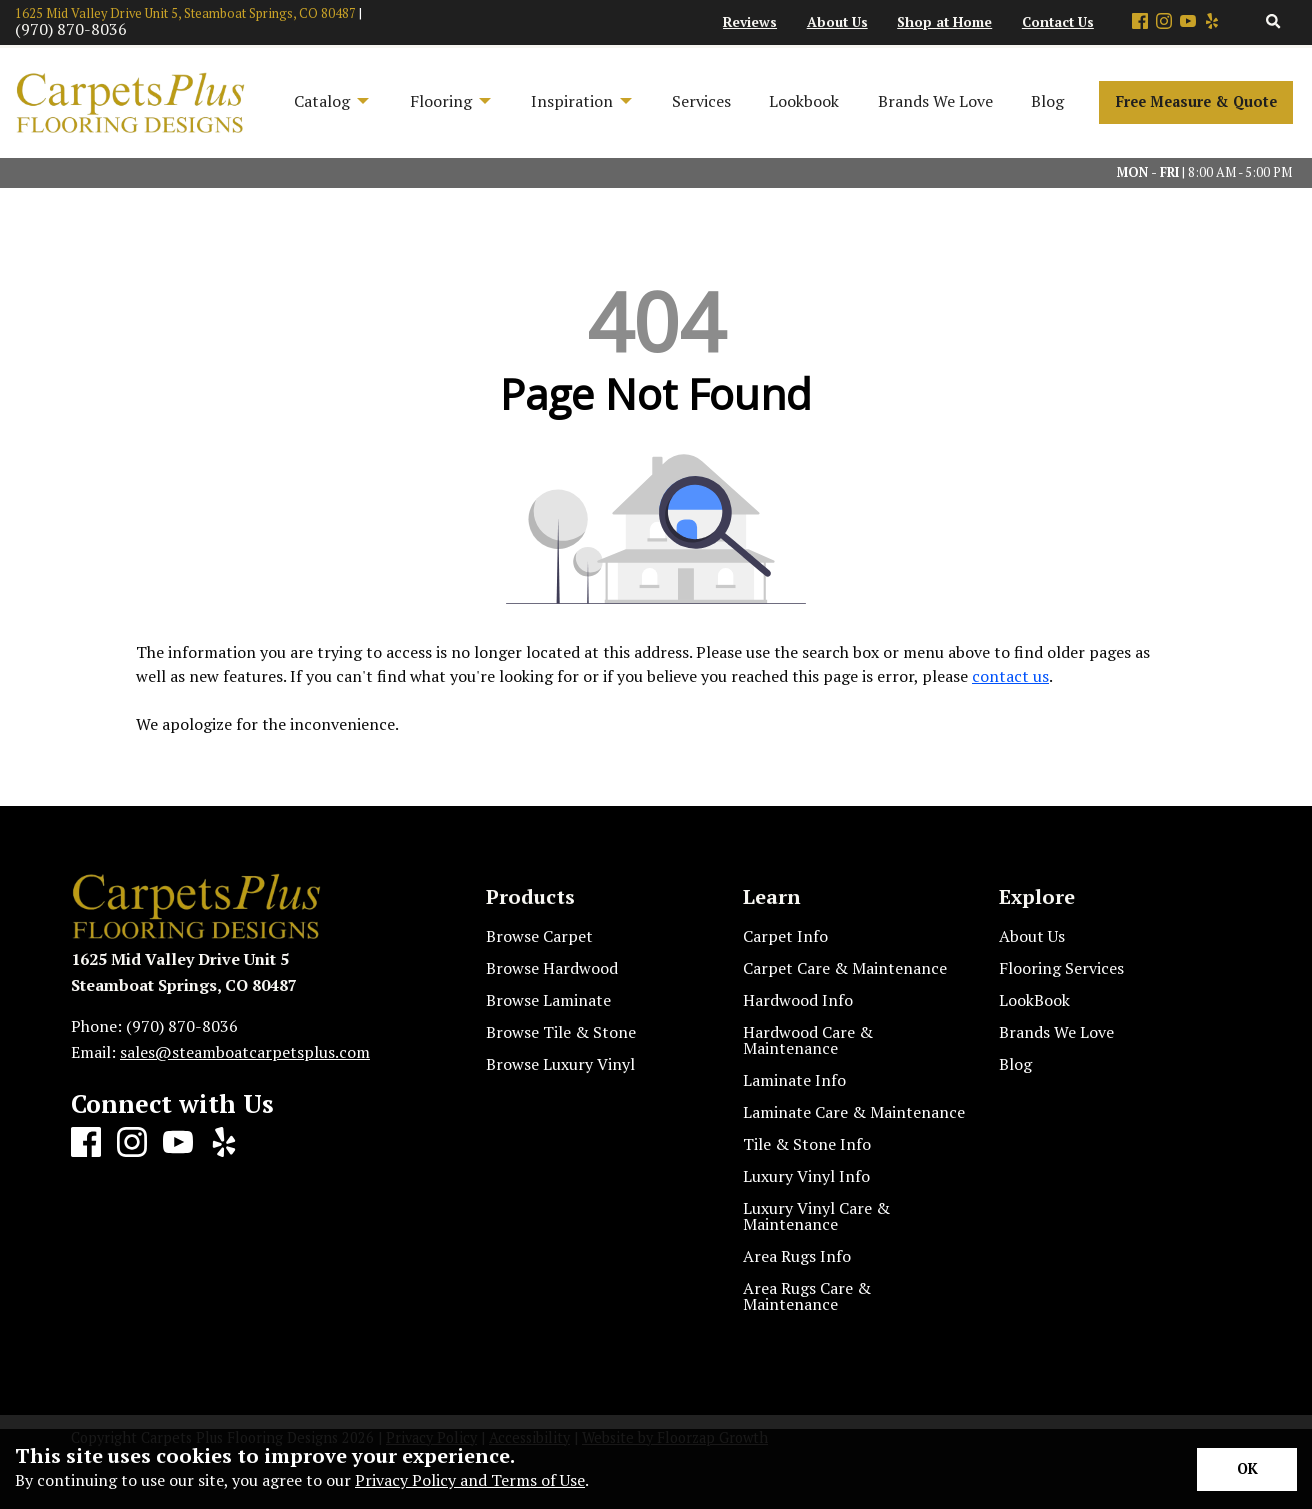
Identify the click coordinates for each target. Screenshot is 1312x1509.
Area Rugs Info (797, 1256)
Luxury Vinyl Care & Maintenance (816, 1216)
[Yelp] (1212, 22)
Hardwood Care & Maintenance (808, 1040)
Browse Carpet (539, 936)
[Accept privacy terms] (1247, 1469)
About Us (1032, 936)
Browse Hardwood (552, 968)
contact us (1010, 676)
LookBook (1034, 1000)
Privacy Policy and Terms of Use (470, 1480)
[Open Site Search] (1273, 22)
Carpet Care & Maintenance (845, 968)
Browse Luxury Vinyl (560, 1064)
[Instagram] (1164, 22)
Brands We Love (1056, 1032)
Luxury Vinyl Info (806, 1176)
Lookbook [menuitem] (804, 101)
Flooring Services (1061, 968)
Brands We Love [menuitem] (935, 101)
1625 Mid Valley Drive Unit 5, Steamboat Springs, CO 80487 (185, 13)
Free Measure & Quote (1196, 101)
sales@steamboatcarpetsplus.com (245, 1052)
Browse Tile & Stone (561, 1032)
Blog (1015, 1064)
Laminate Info (794, 1080)
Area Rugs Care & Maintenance (807, 1296)
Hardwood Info (798, 1000)
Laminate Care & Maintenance (854, 1112)
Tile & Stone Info (807, 1144)
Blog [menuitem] (1047, 101)
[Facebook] (1140, 22)
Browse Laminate (548, 1000)
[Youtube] (1188, 22)
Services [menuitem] (701, 101)
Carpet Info (785, 936)
